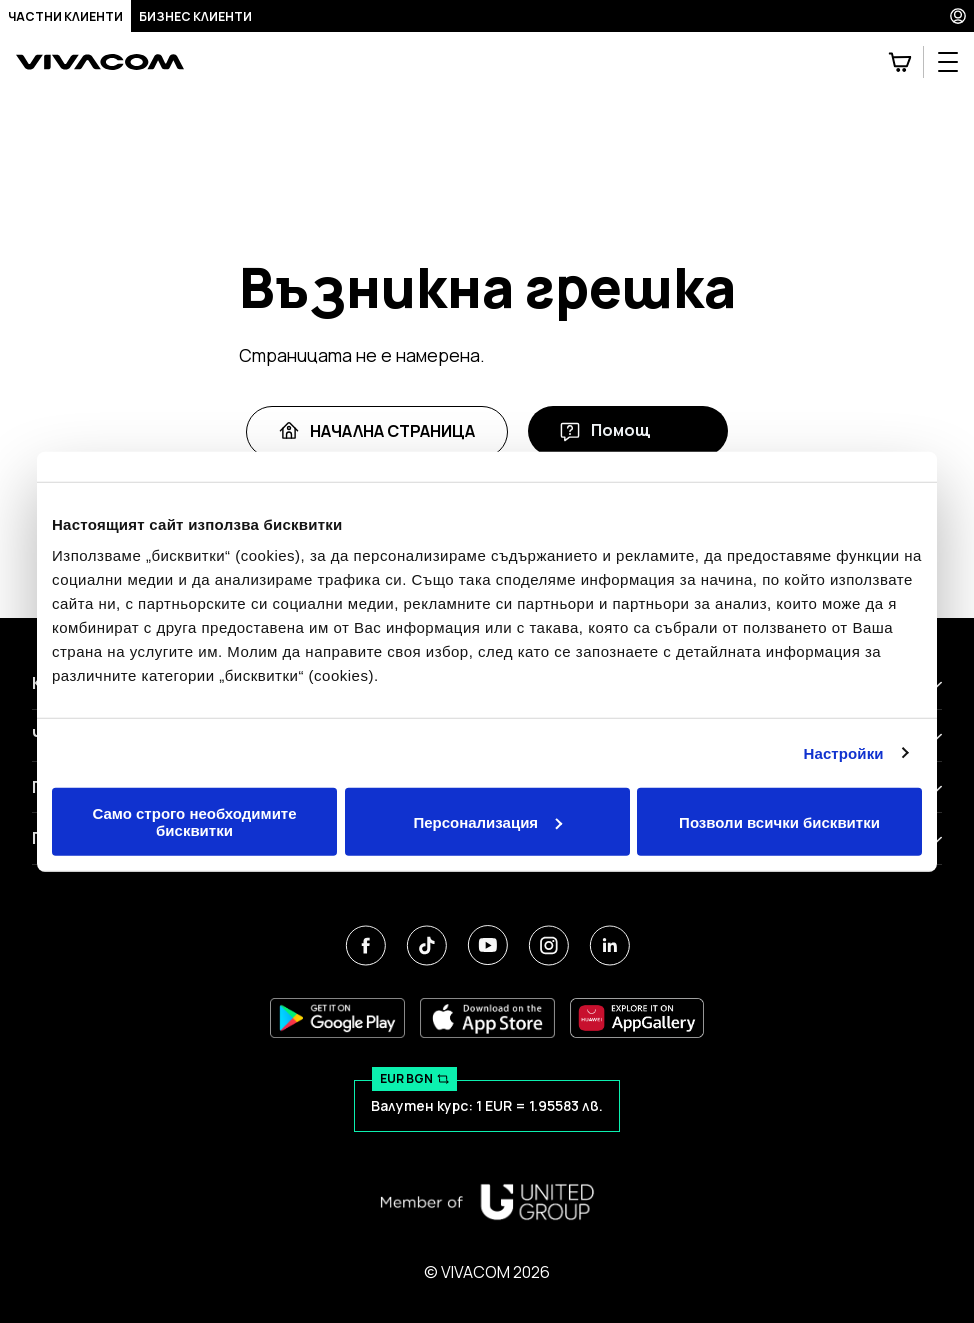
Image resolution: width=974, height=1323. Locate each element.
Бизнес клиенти (195, 16)
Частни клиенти (65, 16)
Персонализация (487, 821)
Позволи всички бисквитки (779, 821)
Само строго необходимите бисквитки (194, 822)
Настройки (844, 752)
